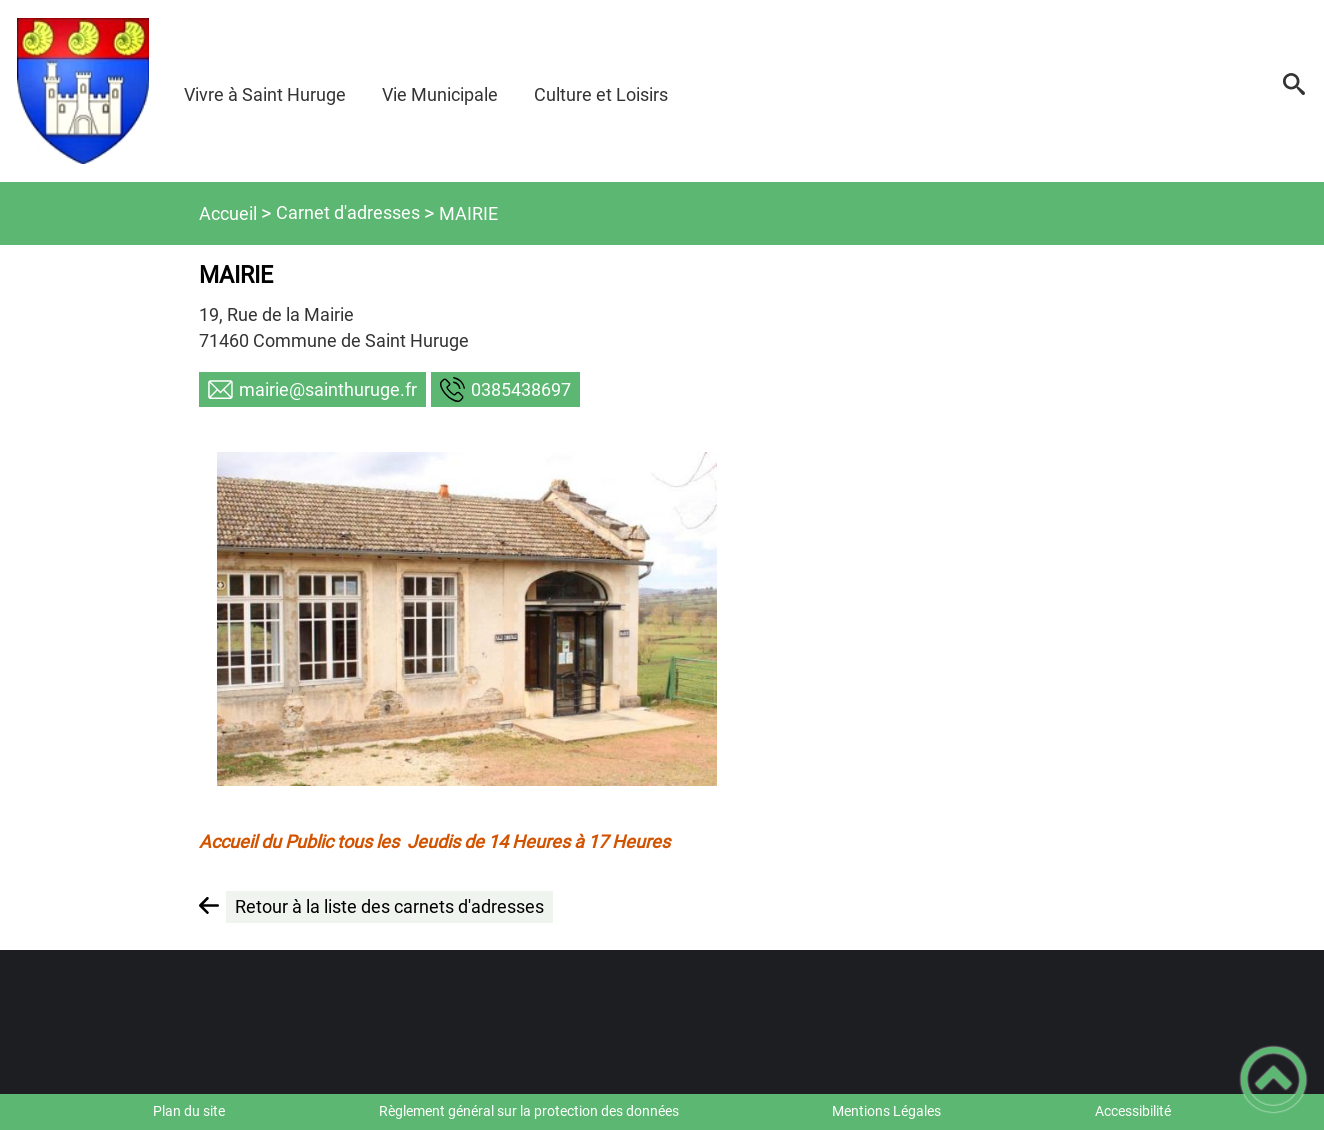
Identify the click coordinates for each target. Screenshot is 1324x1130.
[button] (1294, 91)
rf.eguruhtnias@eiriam (328, 389)
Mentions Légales (886, 1111)
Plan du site (189, 1111)
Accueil (228, 213)
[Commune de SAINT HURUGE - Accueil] (83, 91)
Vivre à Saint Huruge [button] (265, 94)
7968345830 (521, 389)
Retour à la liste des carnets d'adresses (389, 906)
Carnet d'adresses (348, 212)
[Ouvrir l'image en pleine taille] (467, 620)
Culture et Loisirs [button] (601, 94)
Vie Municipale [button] (440, 94)
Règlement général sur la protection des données (529, 1111)
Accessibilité (1133, 1111)
